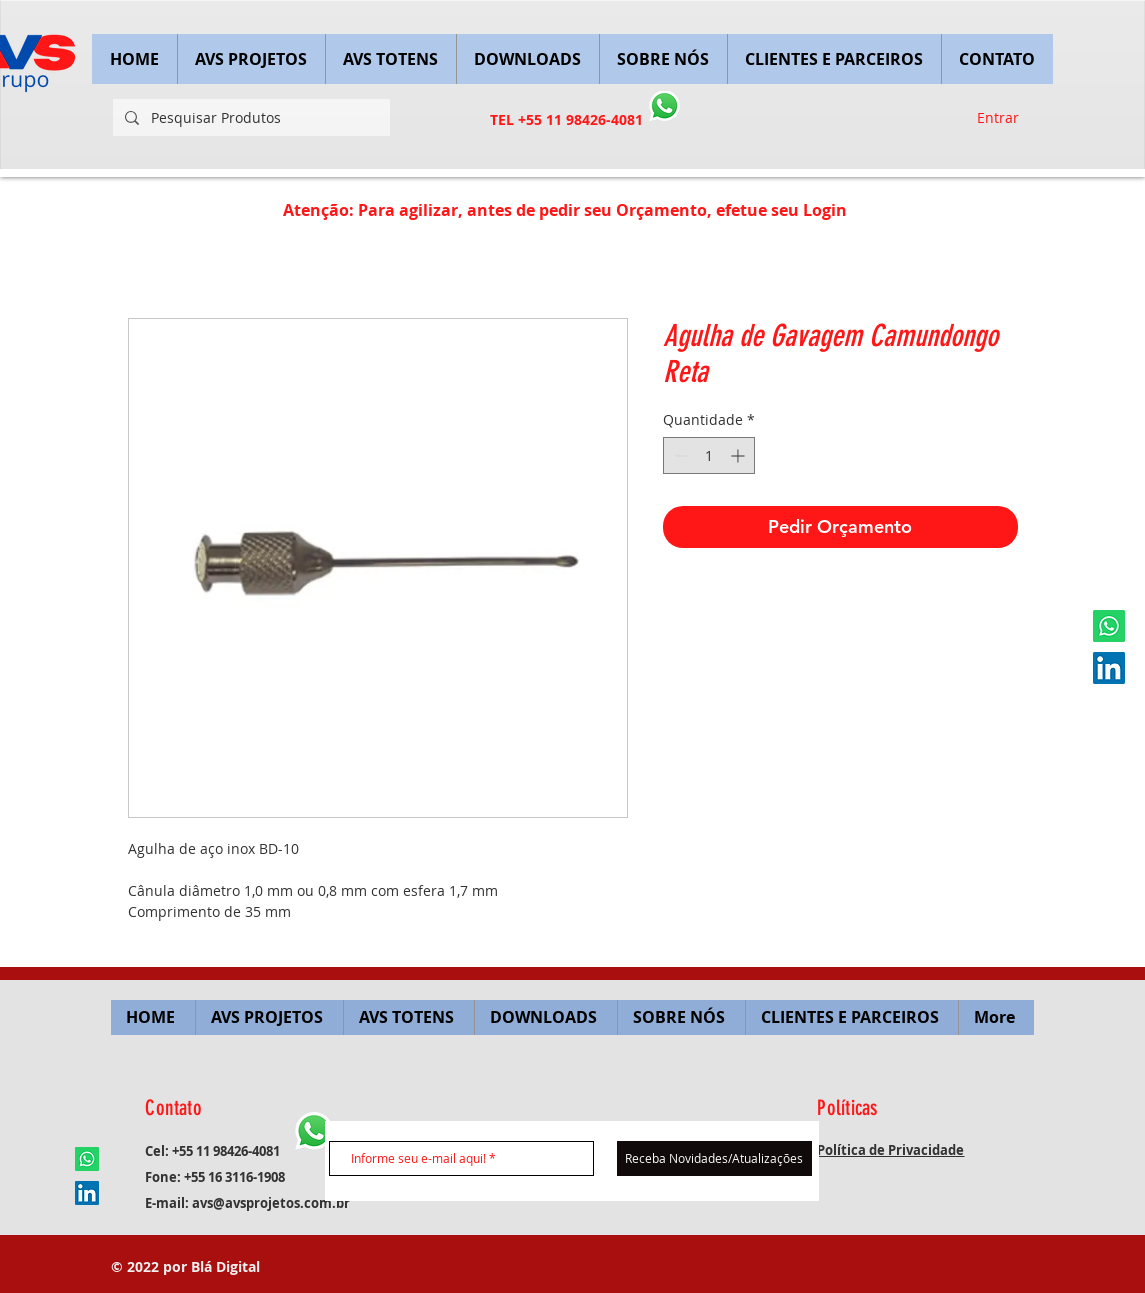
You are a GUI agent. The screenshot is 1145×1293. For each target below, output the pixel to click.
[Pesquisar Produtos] (249, 117)
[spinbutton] (709, 455)
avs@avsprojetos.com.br (271, 1203)
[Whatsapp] (1109, 626)
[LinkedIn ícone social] (1109, 668)
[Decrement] (678, 455)
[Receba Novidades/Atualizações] (714, 1158)
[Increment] (739, 455)
